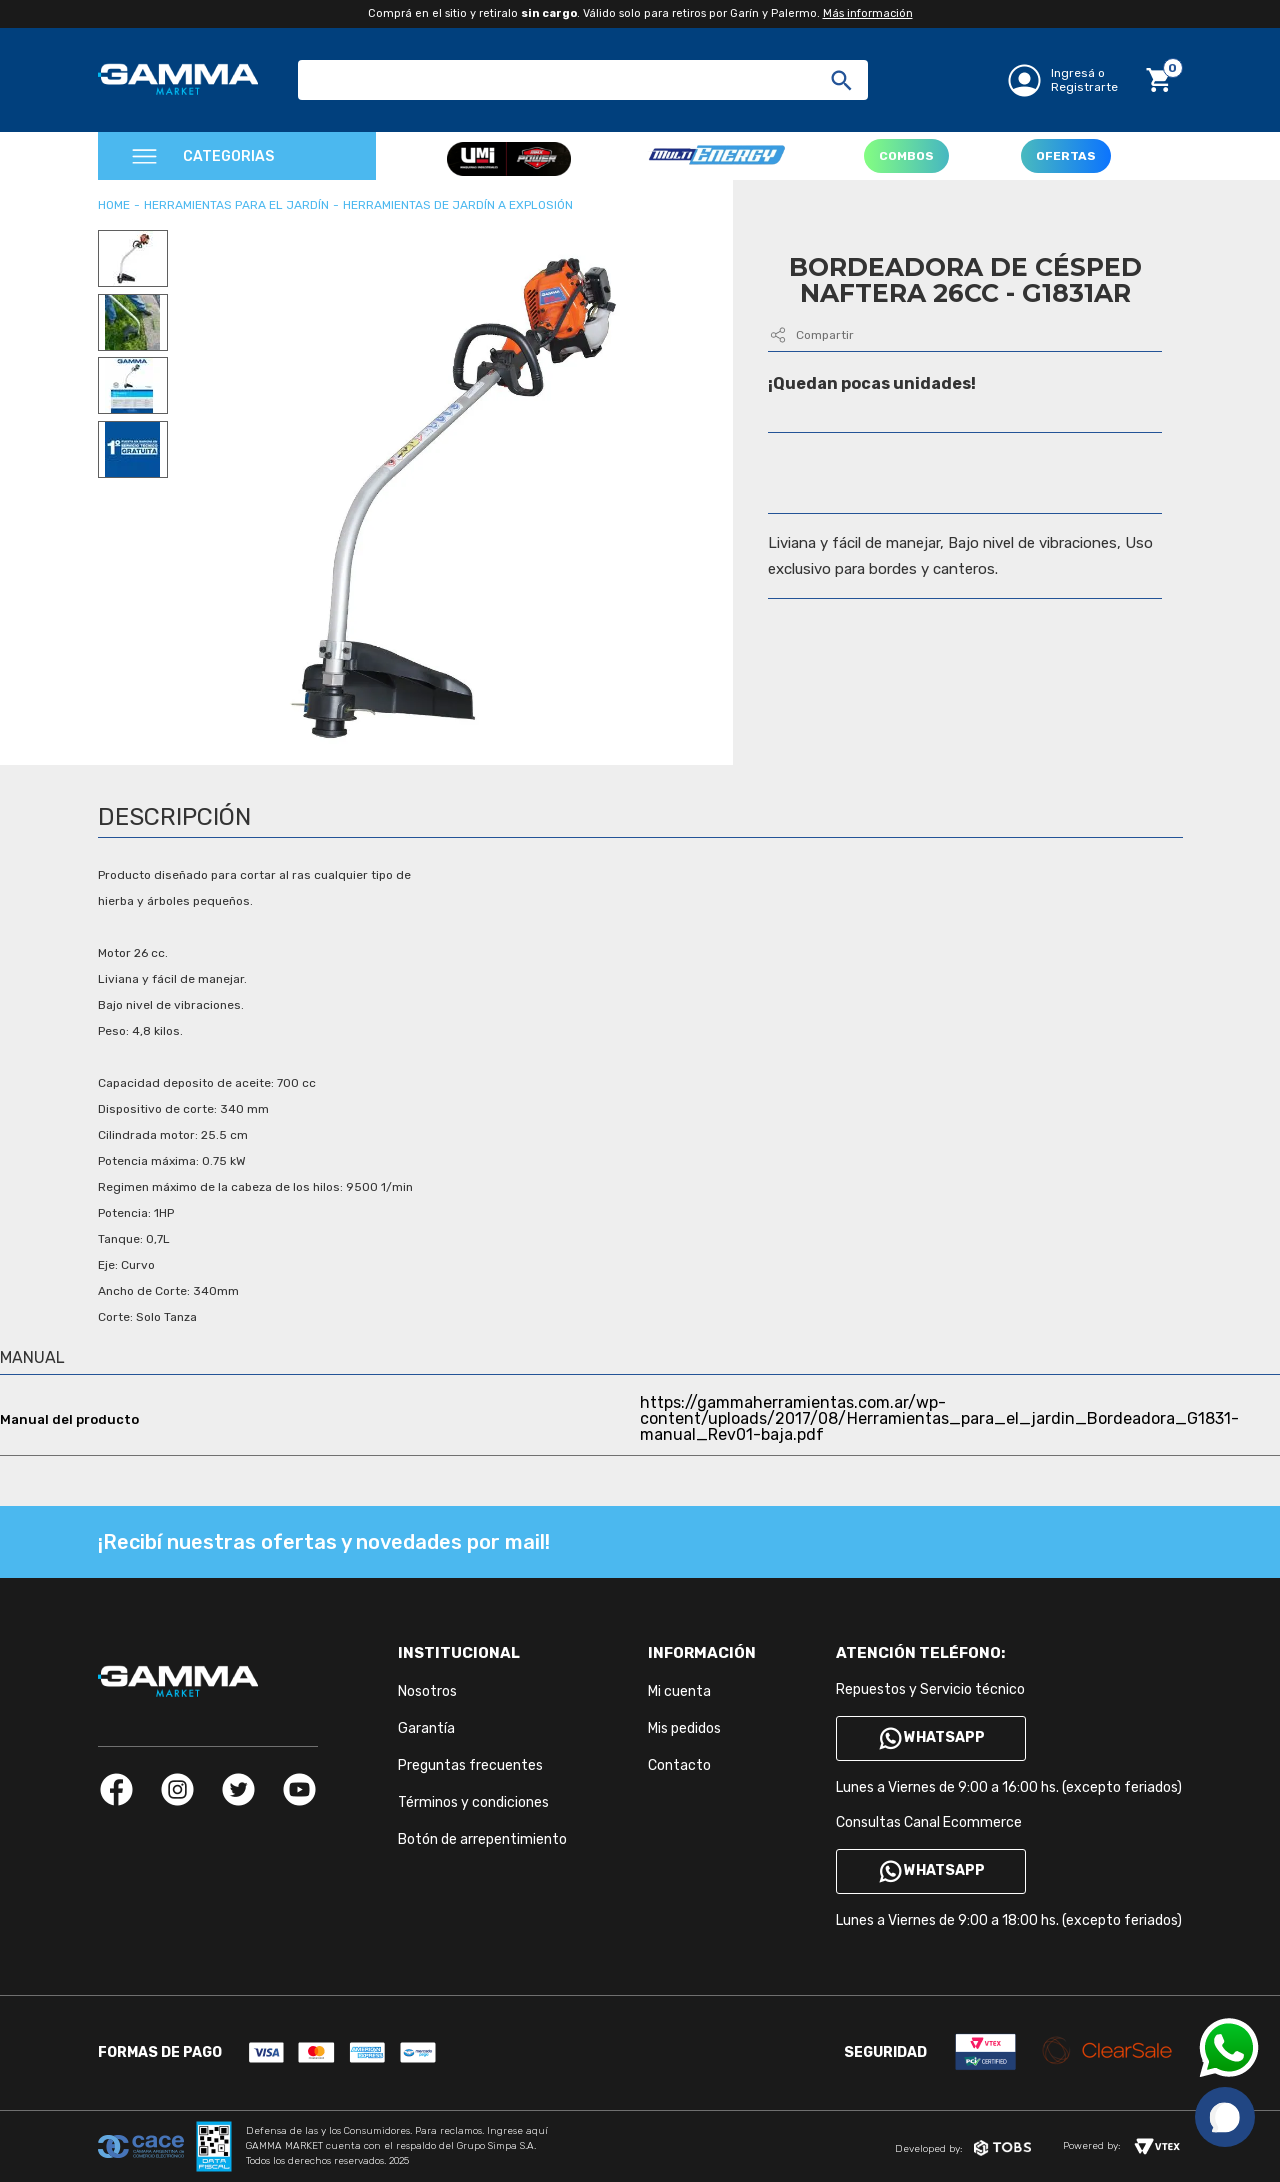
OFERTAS (1066, 156)
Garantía (426, 1728)
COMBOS (906, 156)
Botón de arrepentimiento (482, 1839)
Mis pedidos (684, 1728)
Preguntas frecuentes (470, 1765)
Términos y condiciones (473, 1802)
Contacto (679, 1765)
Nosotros (427, 1691)
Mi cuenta (679, 1691)
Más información (868, 13)
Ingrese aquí (517, 2131)
